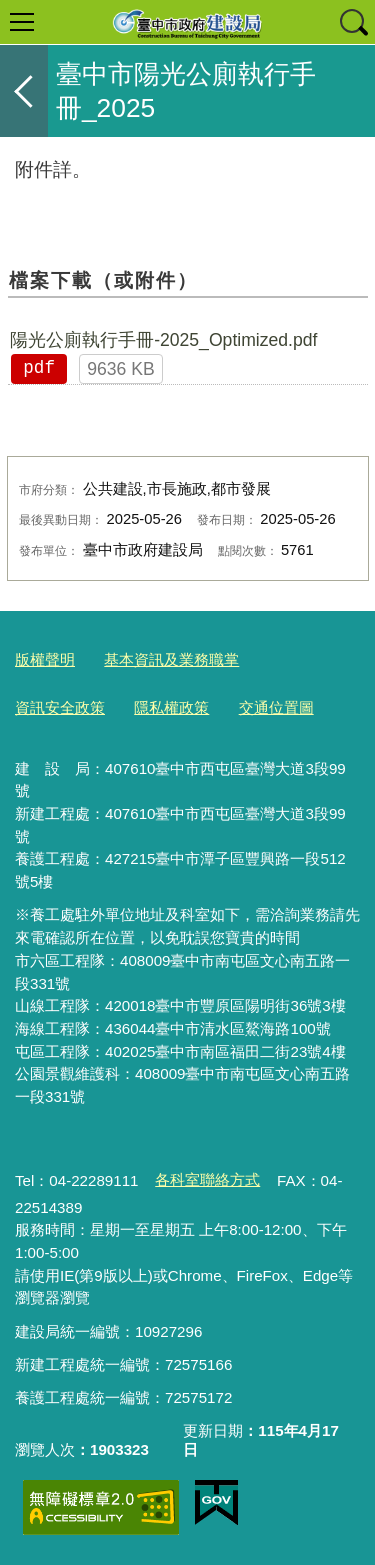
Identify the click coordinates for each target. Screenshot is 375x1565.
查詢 (353, 22)
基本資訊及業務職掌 (171, 659)
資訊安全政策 (60, 707)
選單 (22, 22)
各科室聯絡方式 (207, 1179)
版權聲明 (45, 659)
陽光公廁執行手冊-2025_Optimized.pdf (163, 340)
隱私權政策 (171, 707)
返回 (24, 91)
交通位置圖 (276, 707)
